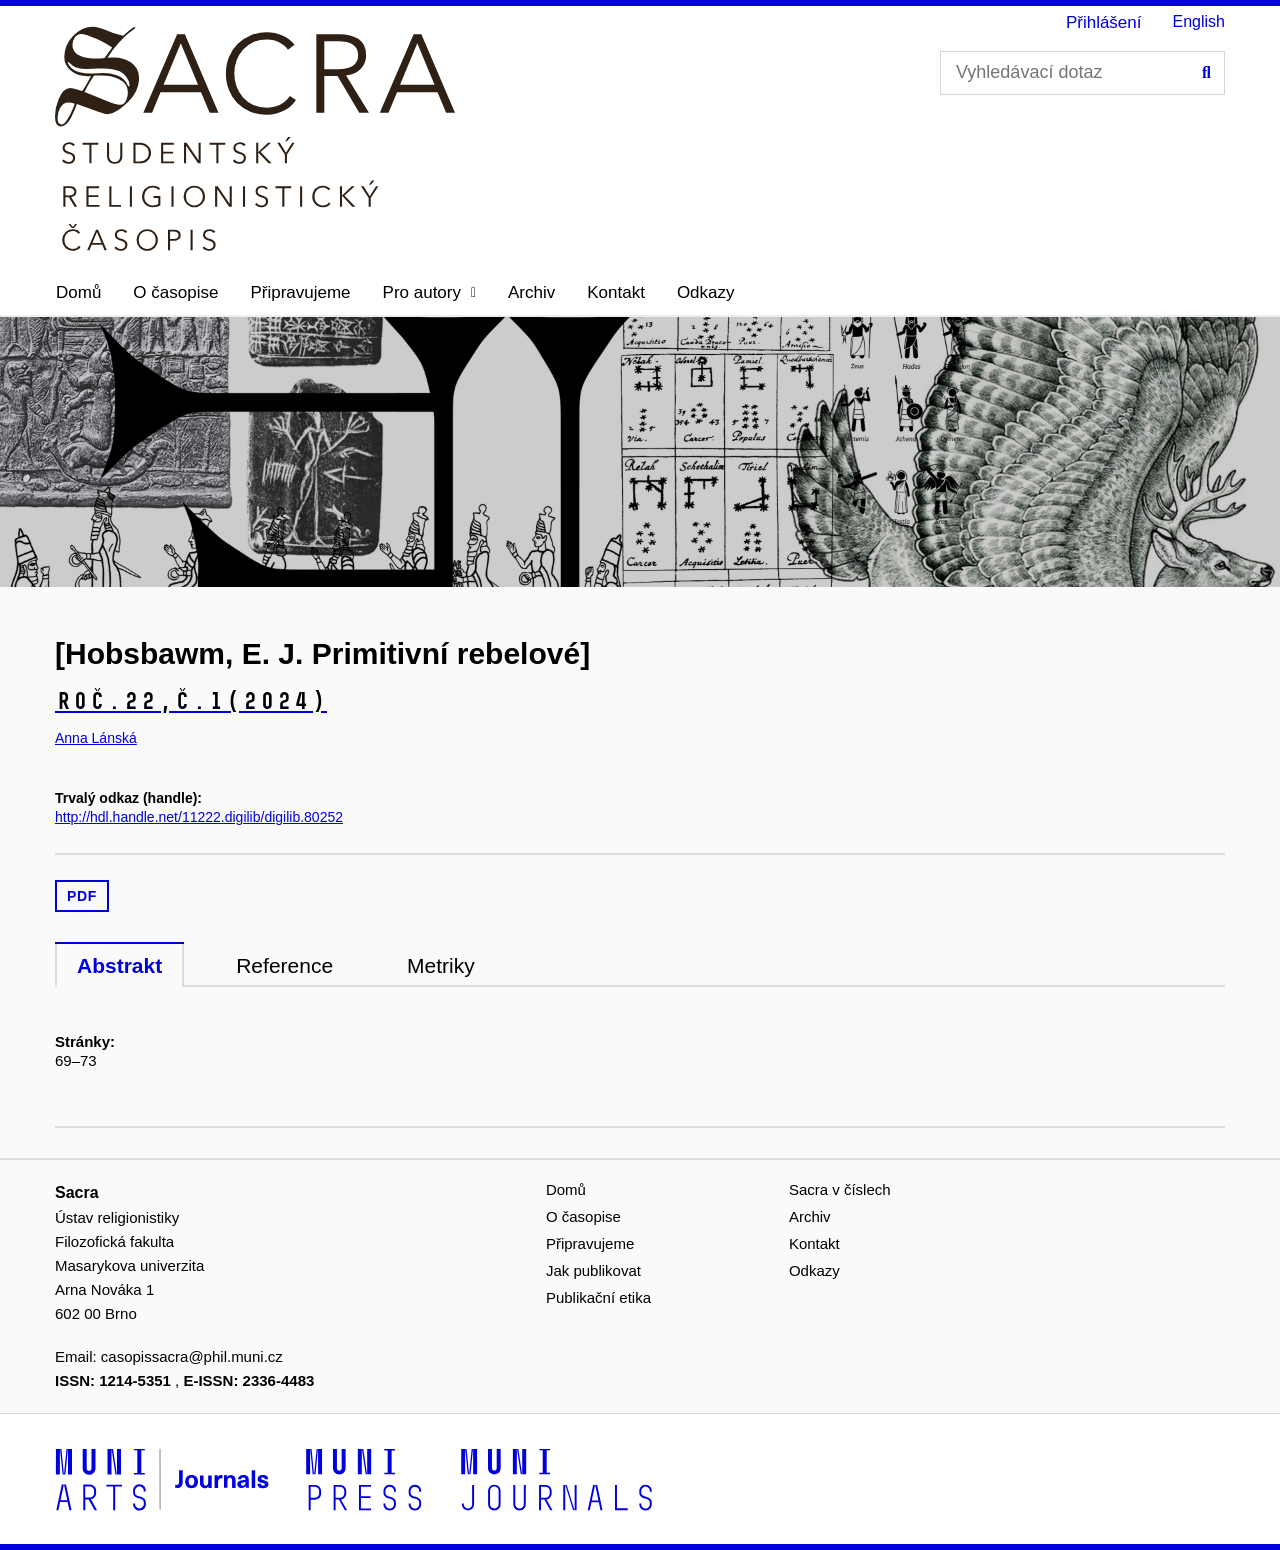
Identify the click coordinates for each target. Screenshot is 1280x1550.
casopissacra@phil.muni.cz (192, 1356)
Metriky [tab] (441, 965)
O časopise (175, 292)
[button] (429, 293)
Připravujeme (300, 292)
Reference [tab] (284, 965)
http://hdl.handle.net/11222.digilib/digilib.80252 (199, 817)
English (1199, 21)
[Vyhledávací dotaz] (1082, 73)
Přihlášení (1104, 22)
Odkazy (706, 292)
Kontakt (616, 292)
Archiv (531, 292)
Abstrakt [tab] (119, 965)
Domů (78, 292)
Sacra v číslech (840, 1189)
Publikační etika (598, 1297)
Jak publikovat (593, 1270)
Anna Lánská (96, 738)
